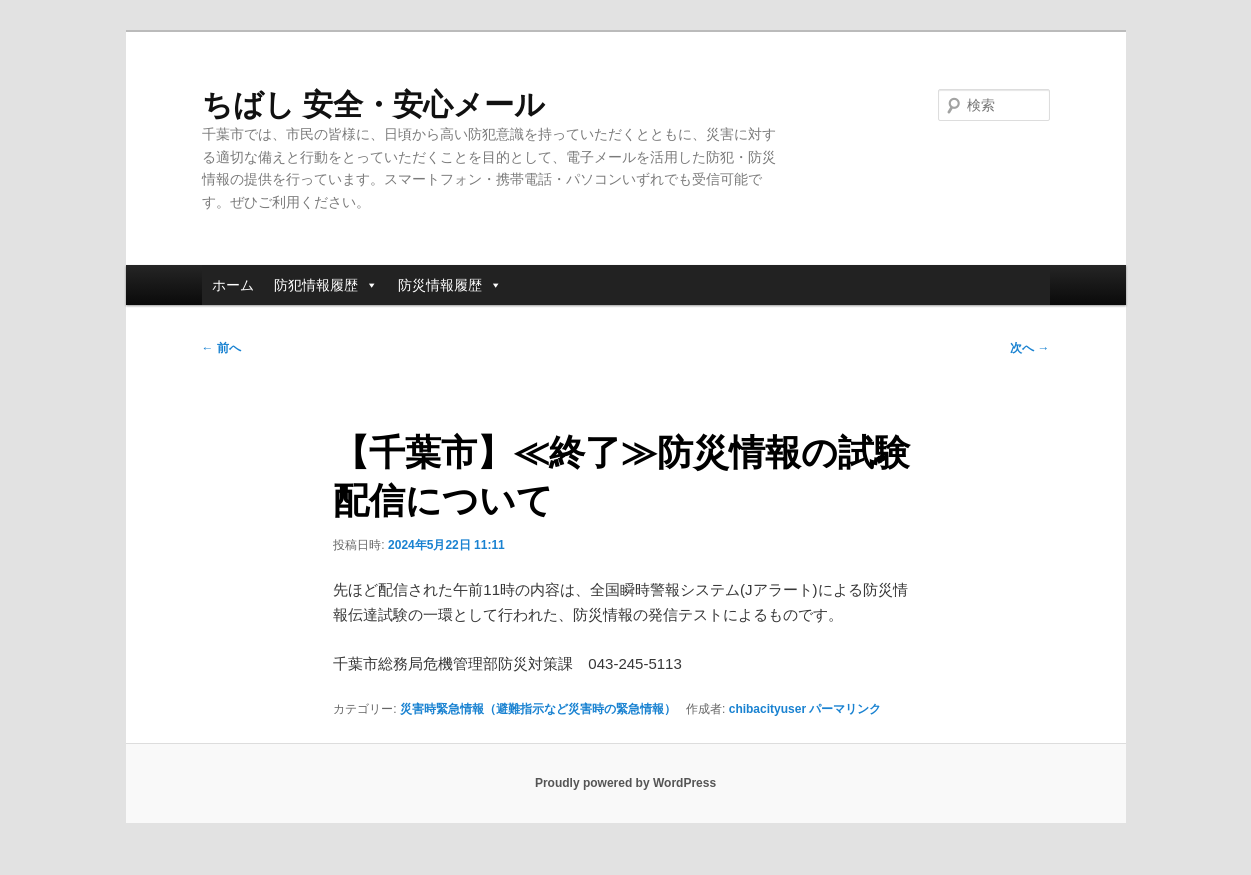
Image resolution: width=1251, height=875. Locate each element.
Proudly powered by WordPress (625, 783)
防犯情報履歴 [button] (326, 285)
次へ (1029, 348)
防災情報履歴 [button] (450, 285)
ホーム (233, 285)
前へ (221, 348)
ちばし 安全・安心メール (373, 104)
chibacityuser (767, 709)
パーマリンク (845, 709)
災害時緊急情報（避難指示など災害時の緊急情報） (538, 709)
